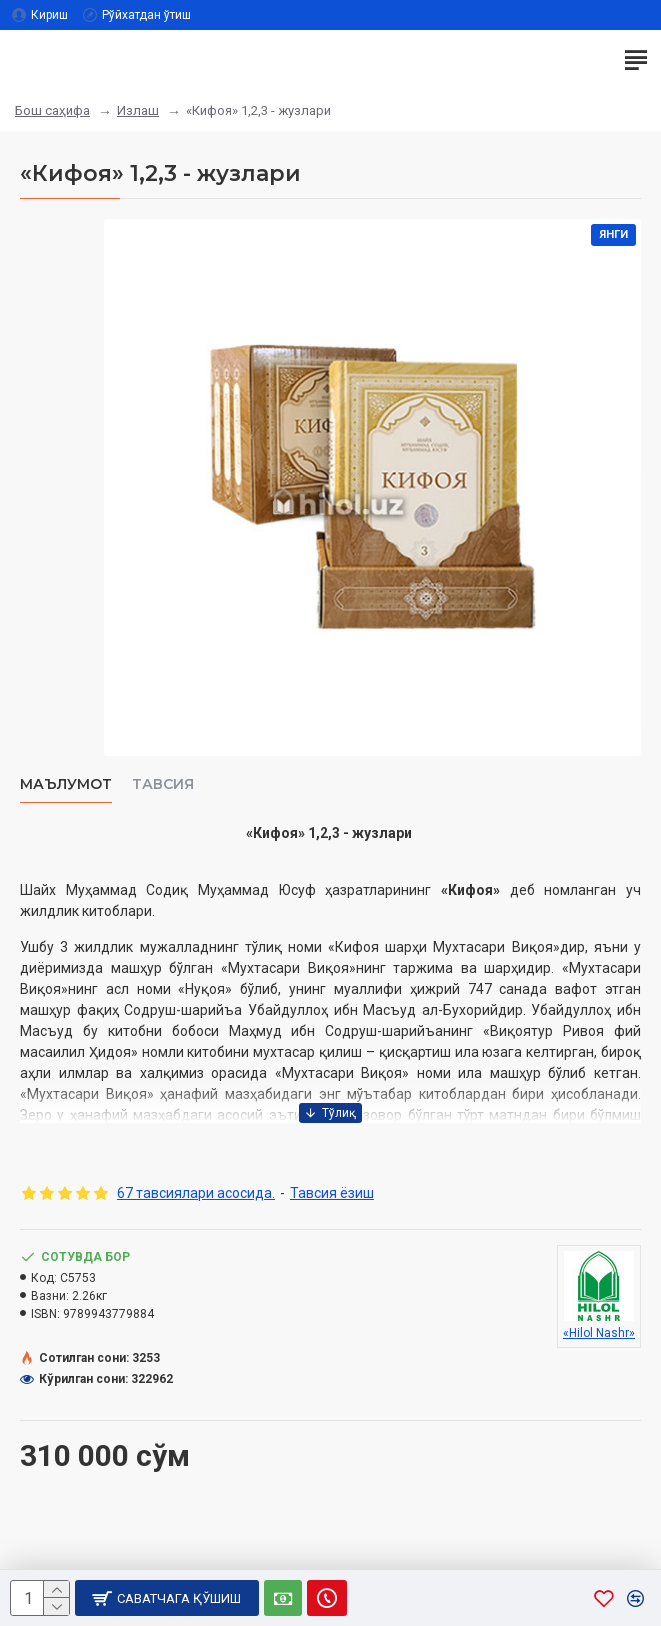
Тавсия (163, 784)
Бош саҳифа (52, 110)
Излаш (138, 110)
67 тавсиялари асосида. (196, 1193)
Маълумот (66, 784)
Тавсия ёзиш (332, 1193)
